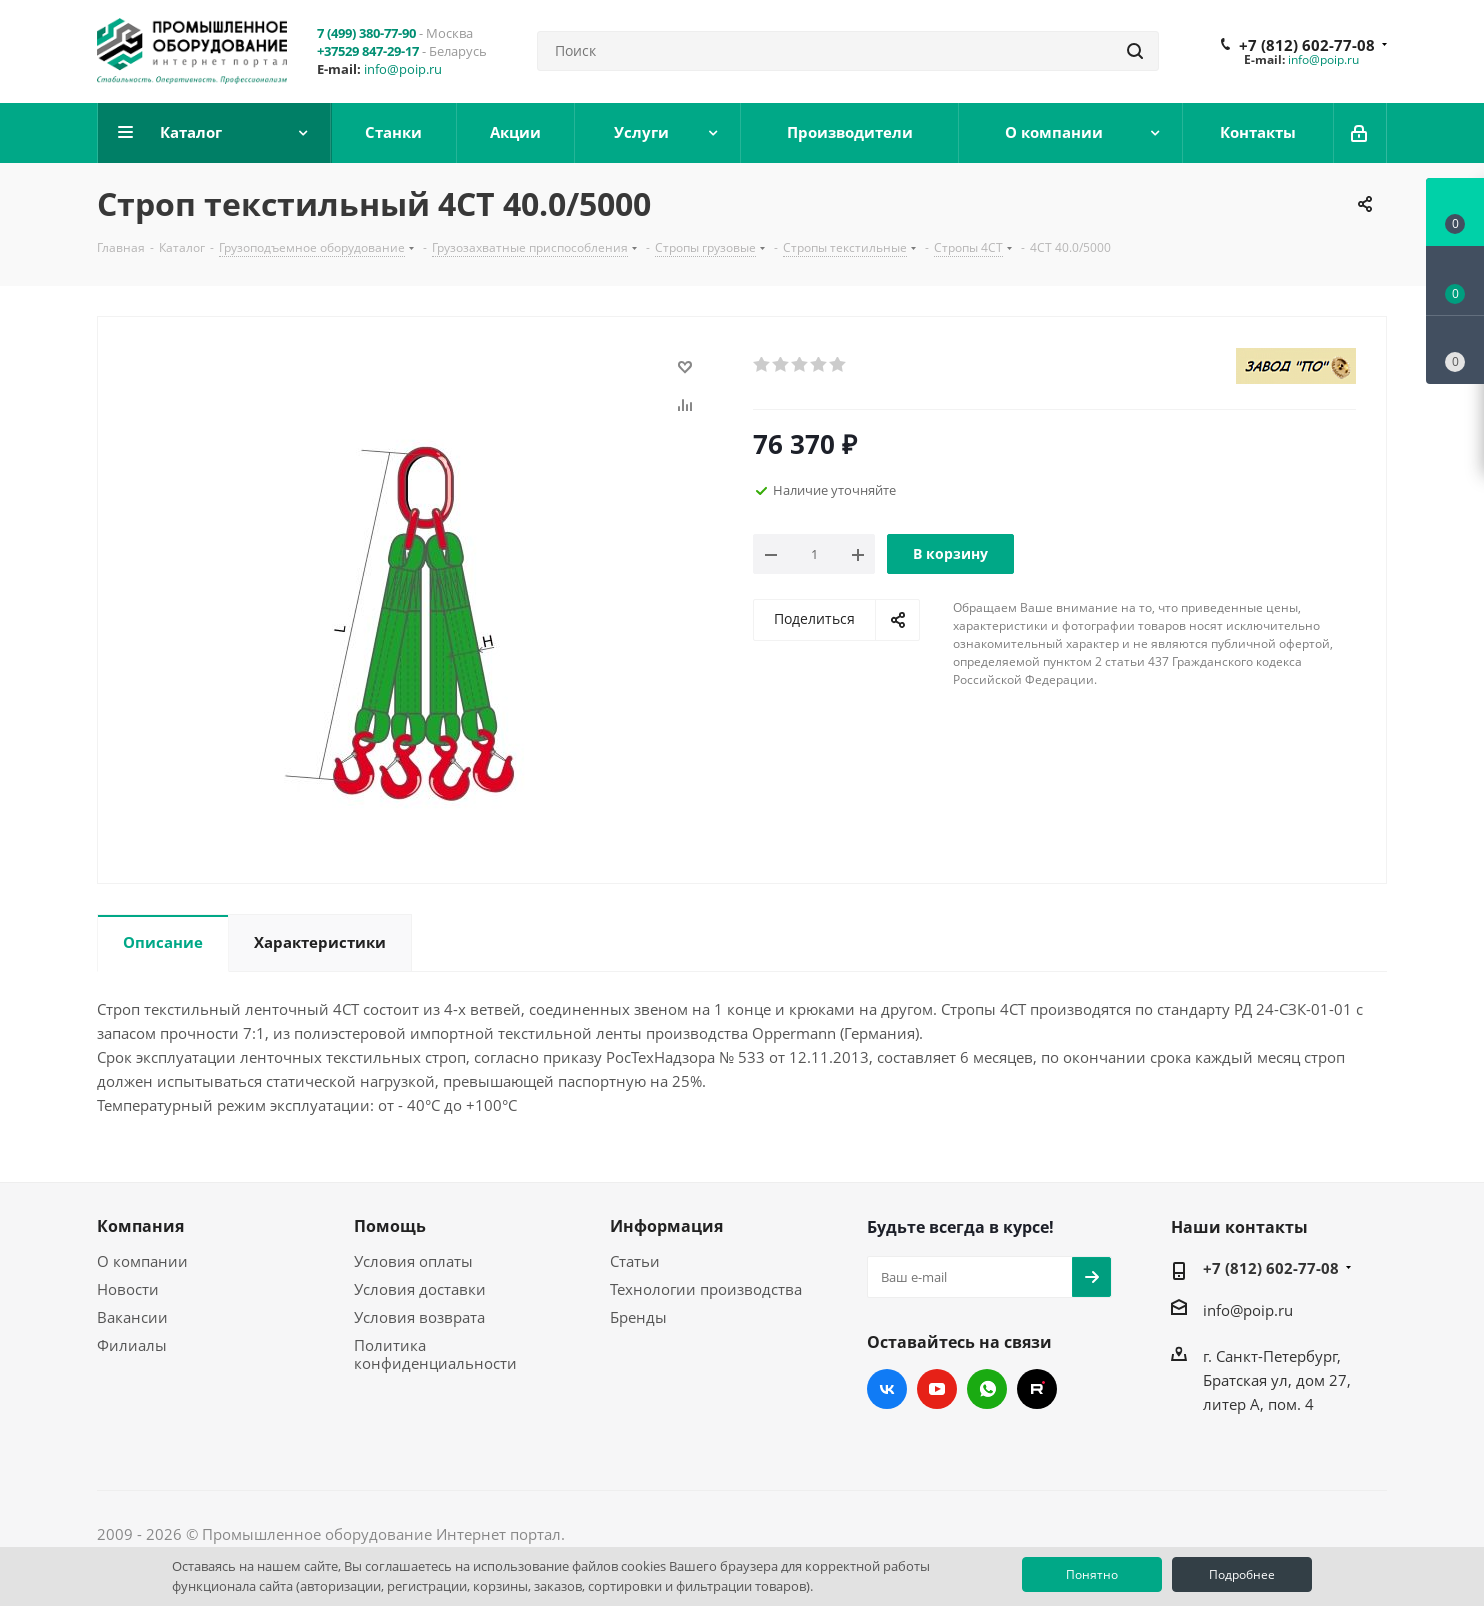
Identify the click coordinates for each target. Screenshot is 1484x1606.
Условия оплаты (413, 1261)
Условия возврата (419, 1317)
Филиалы (132, 1345)
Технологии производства (706, 1289)
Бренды (638, 1317)
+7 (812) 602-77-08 (1307, 45)
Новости (128, 1289)
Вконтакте (887, 1389)
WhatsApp (987, 1389)
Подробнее (1242, 1574)
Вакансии (132, 1317)
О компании (142, 1261)
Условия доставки (420, 1289)
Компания (140, 1226)
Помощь (390, 1226)
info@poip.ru (403, 69)
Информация (666, 1226)
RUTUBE (1037, 1389)
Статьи (635, 1261)
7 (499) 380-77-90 (366, 33)
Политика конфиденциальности (435, 1354)
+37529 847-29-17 (368, 51)
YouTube (937, 1389)
